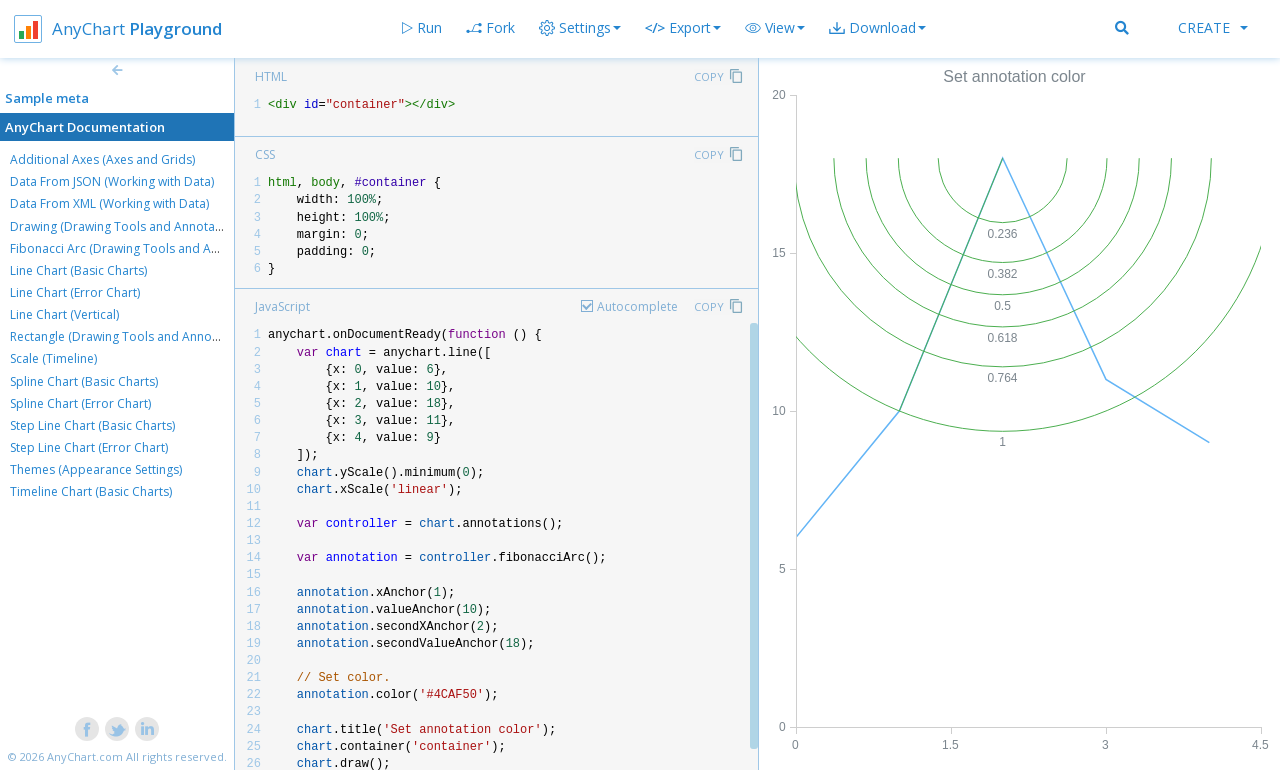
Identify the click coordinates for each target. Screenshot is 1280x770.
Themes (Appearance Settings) (96, 469)
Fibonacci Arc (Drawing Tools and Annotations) (142, 248)
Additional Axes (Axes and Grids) (102, 159)
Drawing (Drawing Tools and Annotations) (128, 226)
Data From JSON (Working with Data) (112, 181)
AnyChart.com (85, 756)
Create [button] (1213, 27)
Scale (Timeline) (53, 358)
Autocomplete (637, 306)
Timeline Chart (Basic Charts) (91, 491)
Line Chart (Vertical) (64, 314)
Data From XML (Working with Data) (109, 203)
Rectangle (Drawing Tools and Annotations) (132, 336)
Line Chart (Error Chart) (75, 292)
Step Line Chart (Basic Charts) (92, 425)
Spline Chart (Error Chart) (80, 403)
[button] (775, 28)
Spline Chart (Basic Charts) (84, 381)
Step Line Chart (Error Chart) (89, 447)
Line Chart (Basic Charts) (78, 270)
